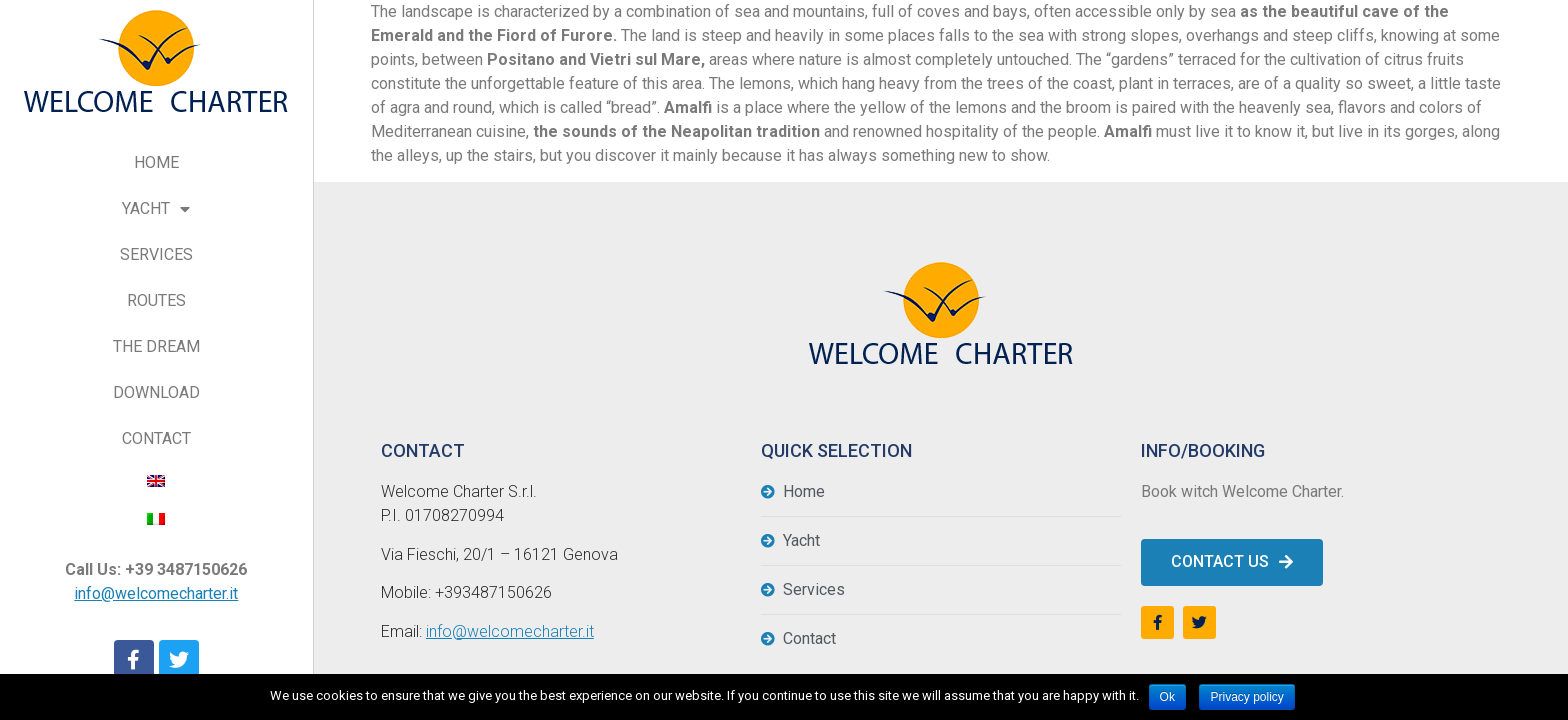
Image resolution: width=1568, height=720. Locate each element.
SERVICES (156, 254)
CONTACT (156, 438)
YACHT (156, 209)
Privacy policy (1246, 697)
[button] (1232, 562)
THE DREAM (156, 346)
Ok (1167, 697)
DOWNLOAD (156, 392)
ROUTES (156, 300)
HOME (156, 162)
